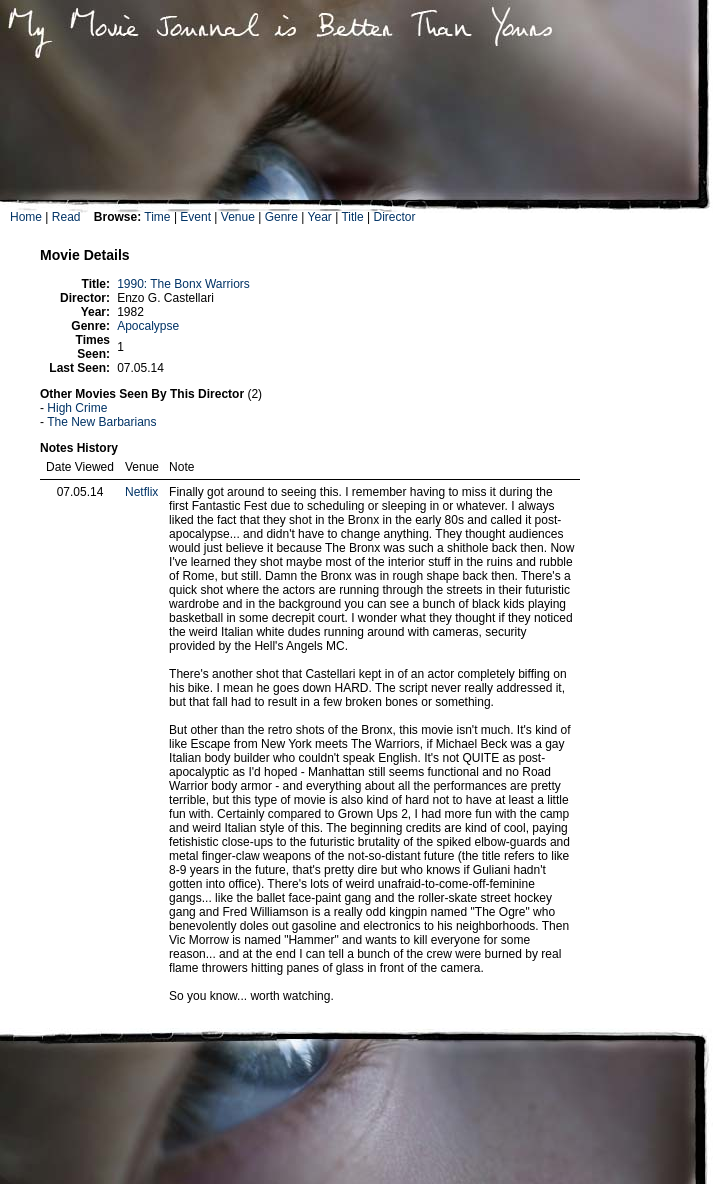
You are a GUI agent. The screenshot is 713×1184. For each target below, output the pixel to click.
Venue (238, 217)
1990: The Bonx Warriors (183, 284)
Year (320, 217)
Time (157, 217)
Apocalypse (148, 326)
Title (352, 217)
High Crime (77, 408)
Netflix (141, 492)
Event (195, 217)
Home (26, 217)
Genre (281, 217)
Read (66, 217)
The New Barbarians (101, 422)
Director (394, 217)
